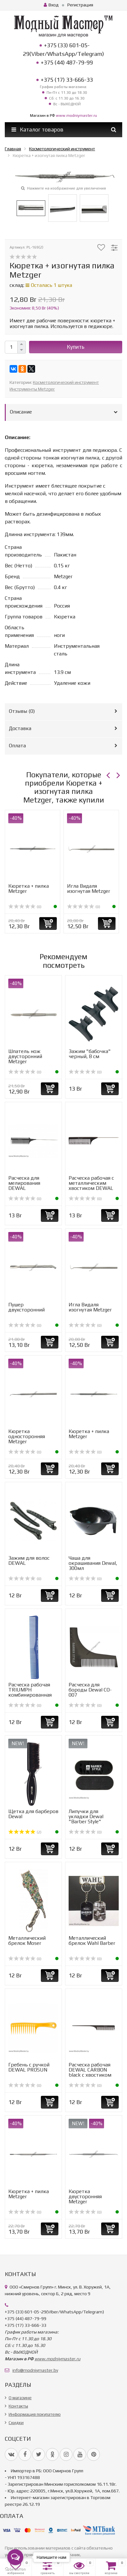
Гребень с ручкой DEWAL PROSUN (28, 2067)
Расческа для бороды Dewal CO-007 (90, 1690)
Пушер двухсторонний (26, 1307)
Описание (21, 412)
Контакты (18, 2405)
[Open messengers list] (15, 2557)
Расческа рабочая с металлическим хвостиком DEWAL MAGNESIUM (91, 1185)
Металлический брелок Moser (27, 1940)
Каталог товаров (37, 129)
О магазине (20, 2397)
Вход (51, 4)
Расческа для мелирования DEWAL (24, 1183)
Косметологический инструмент (66, 382)
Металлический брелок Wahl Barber (92, 1940)
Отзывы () (22, 711)
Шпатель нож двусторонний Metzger (25, 1056)
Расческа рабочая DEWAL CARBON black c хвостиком (90, 2070)
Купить (75, 347)
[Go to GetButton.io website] (15, 2569)
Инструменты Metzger (32, 389)
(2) (24, 1832)
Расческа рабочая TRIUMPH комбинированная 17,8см (30, 1692)
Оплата (17, 746)
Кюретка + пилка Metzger (28, 888)
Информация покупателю (35, 2414)
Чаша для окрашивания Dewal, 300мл (93, 1563)
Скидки (16, 2422)
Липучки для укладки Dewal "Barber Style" (86, 1816)
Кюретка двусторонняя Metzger (85, 2196)
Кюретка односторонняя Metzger (26, 1436)
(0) (24, 907)
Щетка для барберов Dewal (33, 1813)
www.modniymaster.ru (76, 115)
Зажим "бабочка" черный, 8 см (90, 1053)
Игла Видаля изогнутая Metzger (88, 888)
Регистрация (80, 4)
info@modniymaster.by (35, 2370)
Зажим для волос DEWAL (28, 1560)
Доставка (20, 728)
